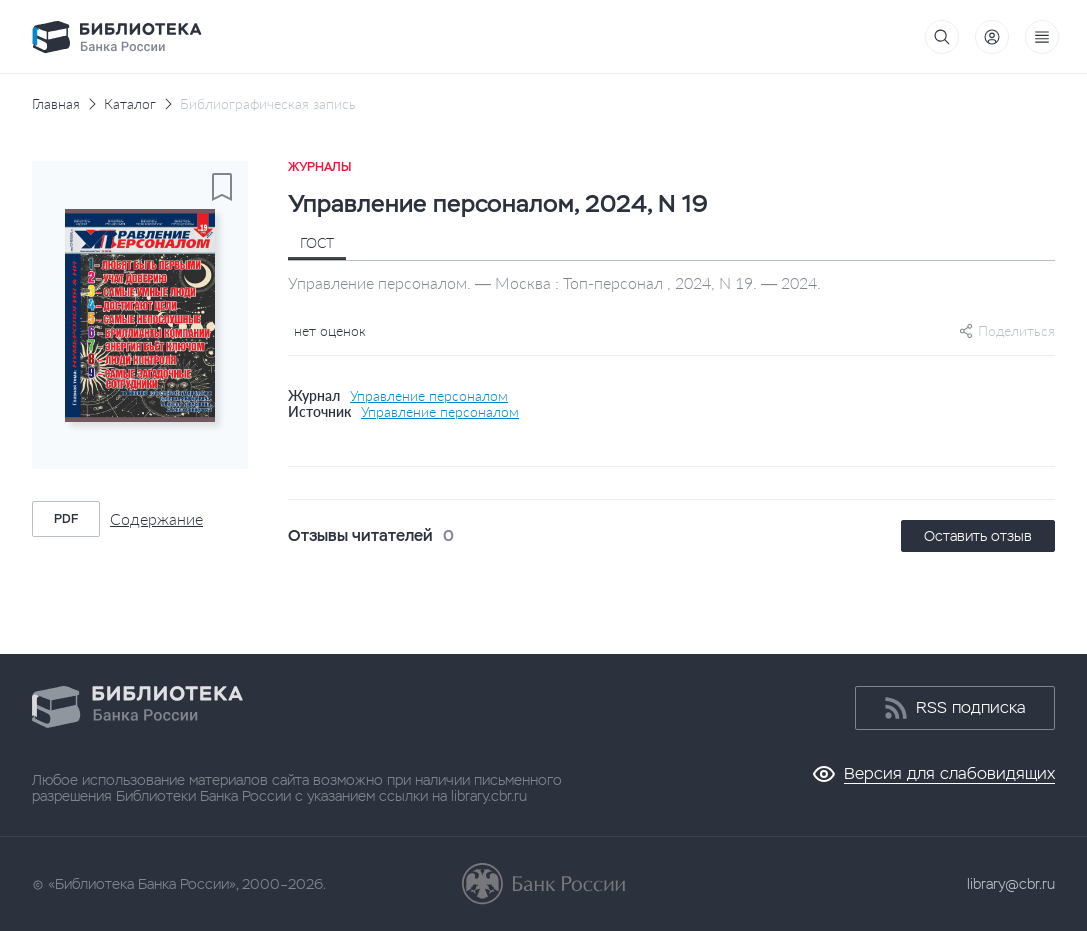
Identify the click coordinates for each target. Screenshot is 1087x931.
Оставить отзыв (978, 536)
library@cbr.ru (1011, 884)
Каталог (130, 104)
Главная (56, 104)
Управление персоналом (429, 396)
